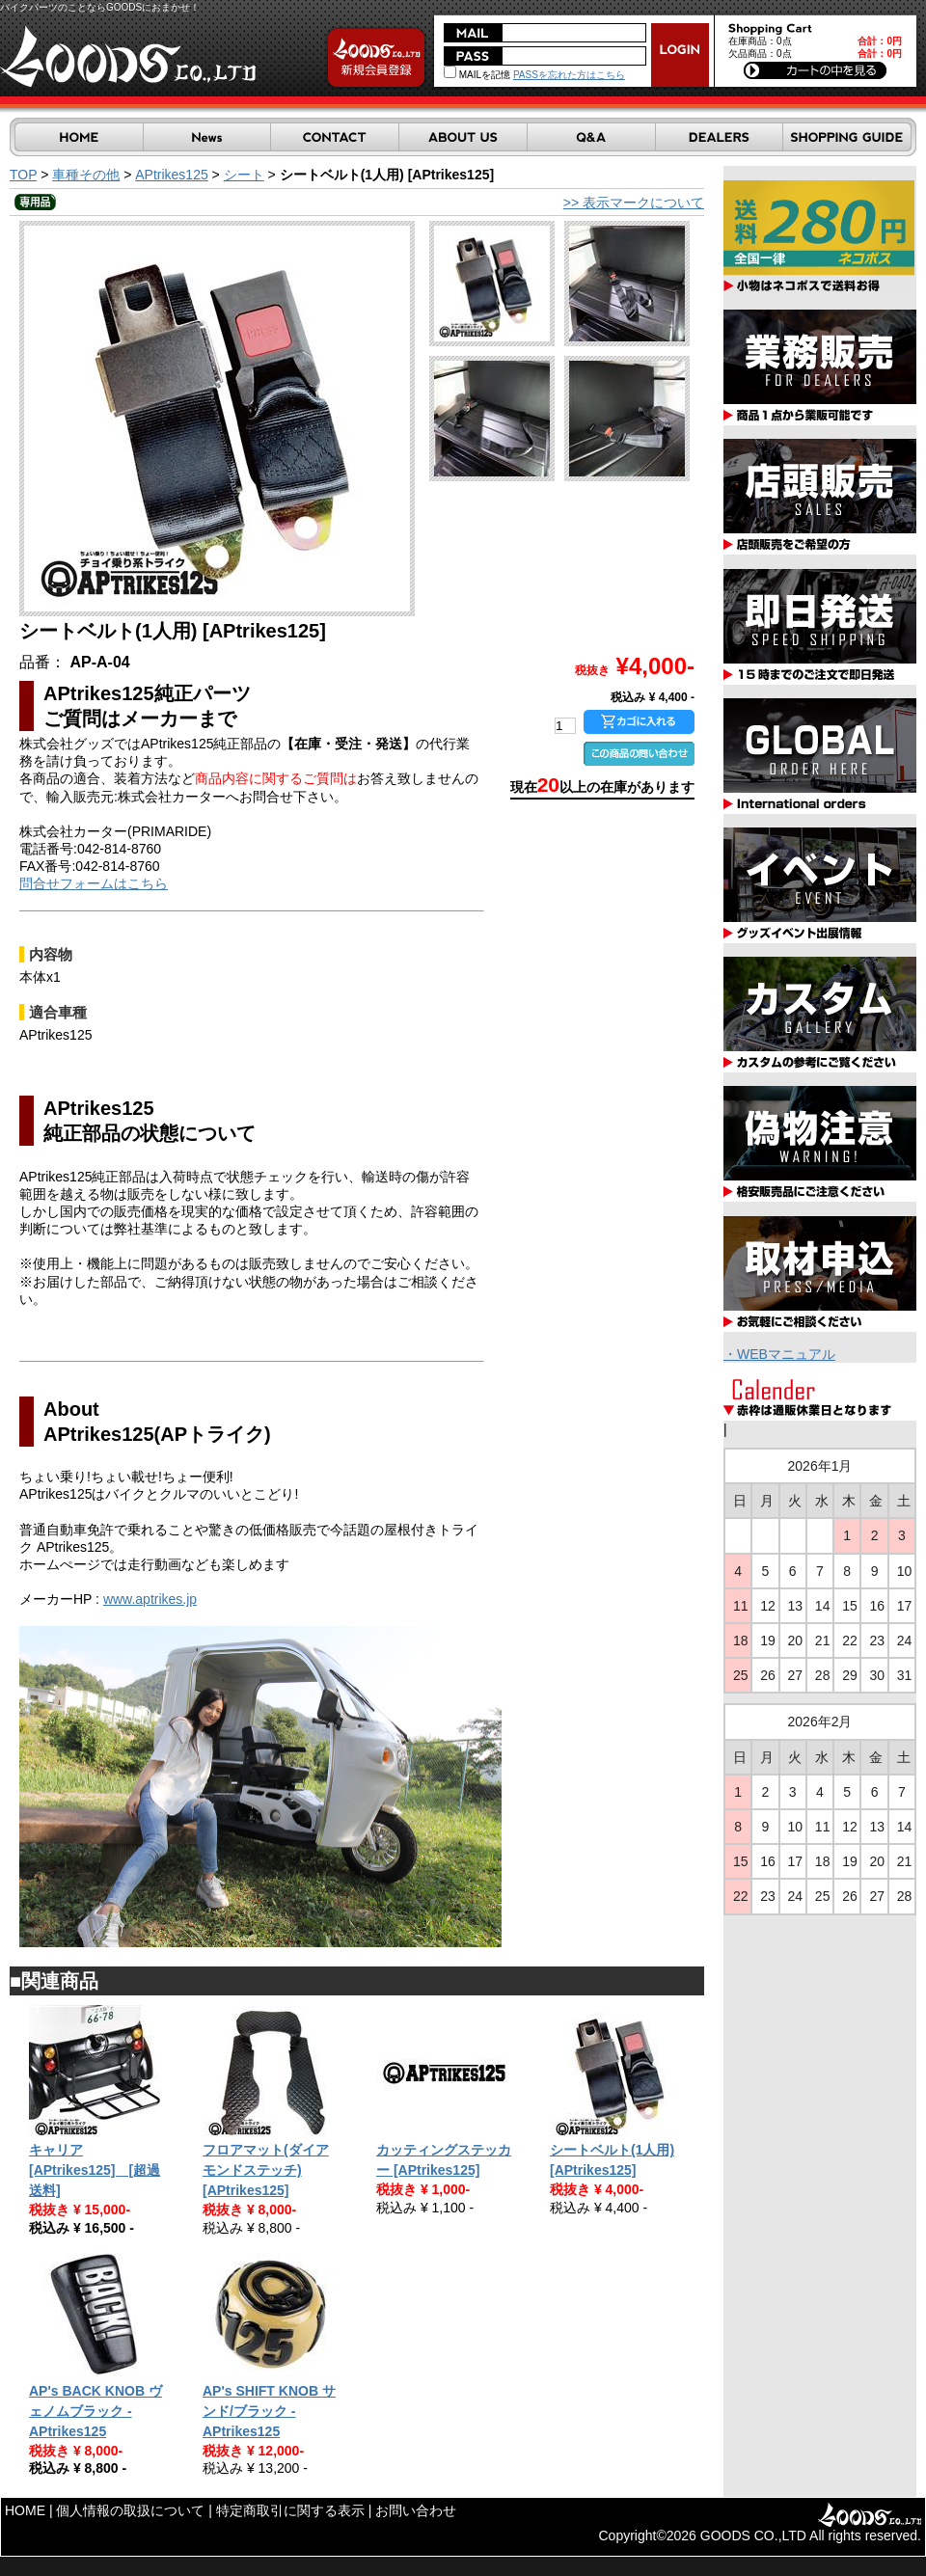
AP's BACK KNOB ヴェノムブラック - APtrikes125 (95, 2411)
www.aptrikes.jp (150, 1599)
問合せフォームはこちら (93, 883)
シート (244, 174)
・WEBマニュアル (779, 1354)
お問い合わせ (415, 2510)
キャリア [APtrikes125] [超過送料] (94, 2170)
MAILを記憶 (477, 74)
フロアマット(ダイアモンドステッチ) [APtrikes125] (266, 2170)
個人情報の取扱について (130, 2510)
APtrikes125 (171, 174)
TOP (23, 174)
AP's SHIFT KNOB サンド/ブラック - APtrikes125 (269, 2411)
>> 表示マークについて (633, 202)
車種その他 (86, 174)
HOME (25, 2510)
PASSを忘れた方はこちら (569, 74)
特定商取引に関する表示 (290, 2510)
